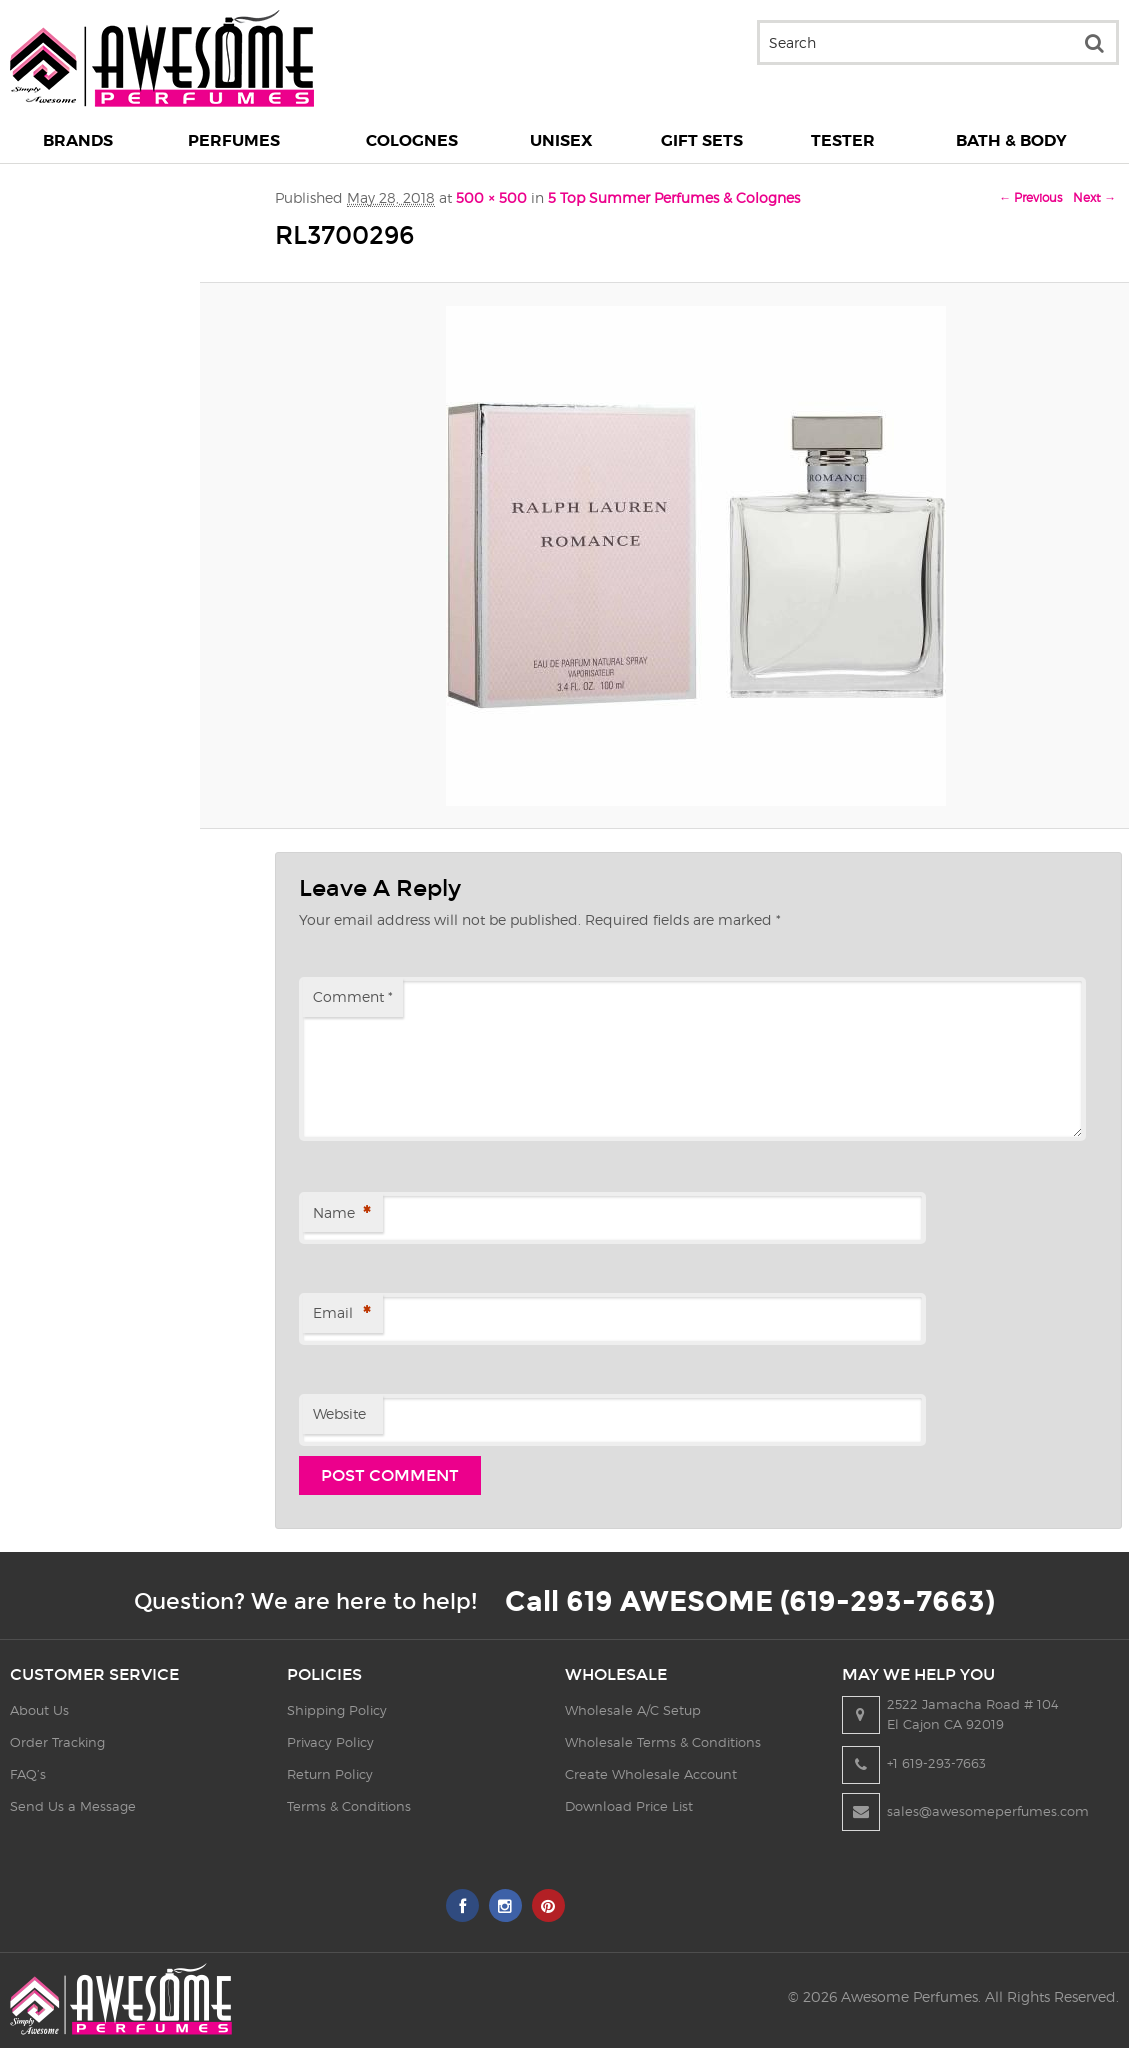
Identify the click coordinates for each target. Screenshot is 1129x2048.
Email (341, 1314)
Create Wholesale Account (651, 1774)
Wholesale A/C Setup (633, 1710)
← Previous (1030, 197)
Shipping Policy (337, 1710)
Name (341, 1214)
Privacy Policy (330, 1742)
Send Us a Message (73, 1806)
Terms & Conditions (349, 1806)
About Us (39, 1710)
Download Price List (629, 1806)
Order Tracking (57, 1742)
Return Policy (330, 1774)
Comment (353, 996)
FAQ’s (28, 1774)
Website (339, 1413)
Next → (1094, 197)
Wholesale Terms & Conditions (663, 1742)
